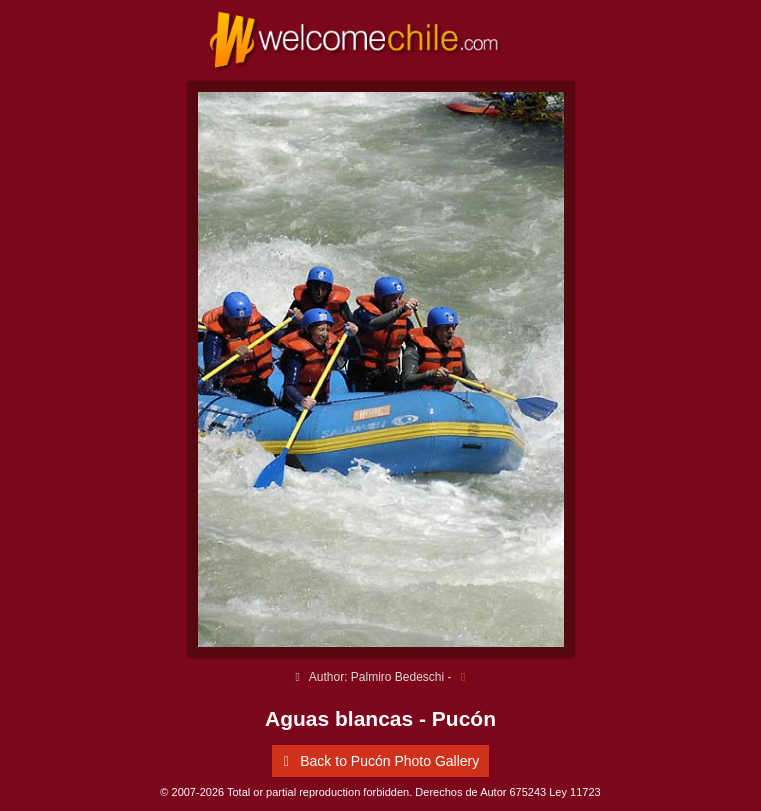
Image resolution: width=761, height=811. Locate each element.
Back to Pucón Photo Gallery (378, 761)
